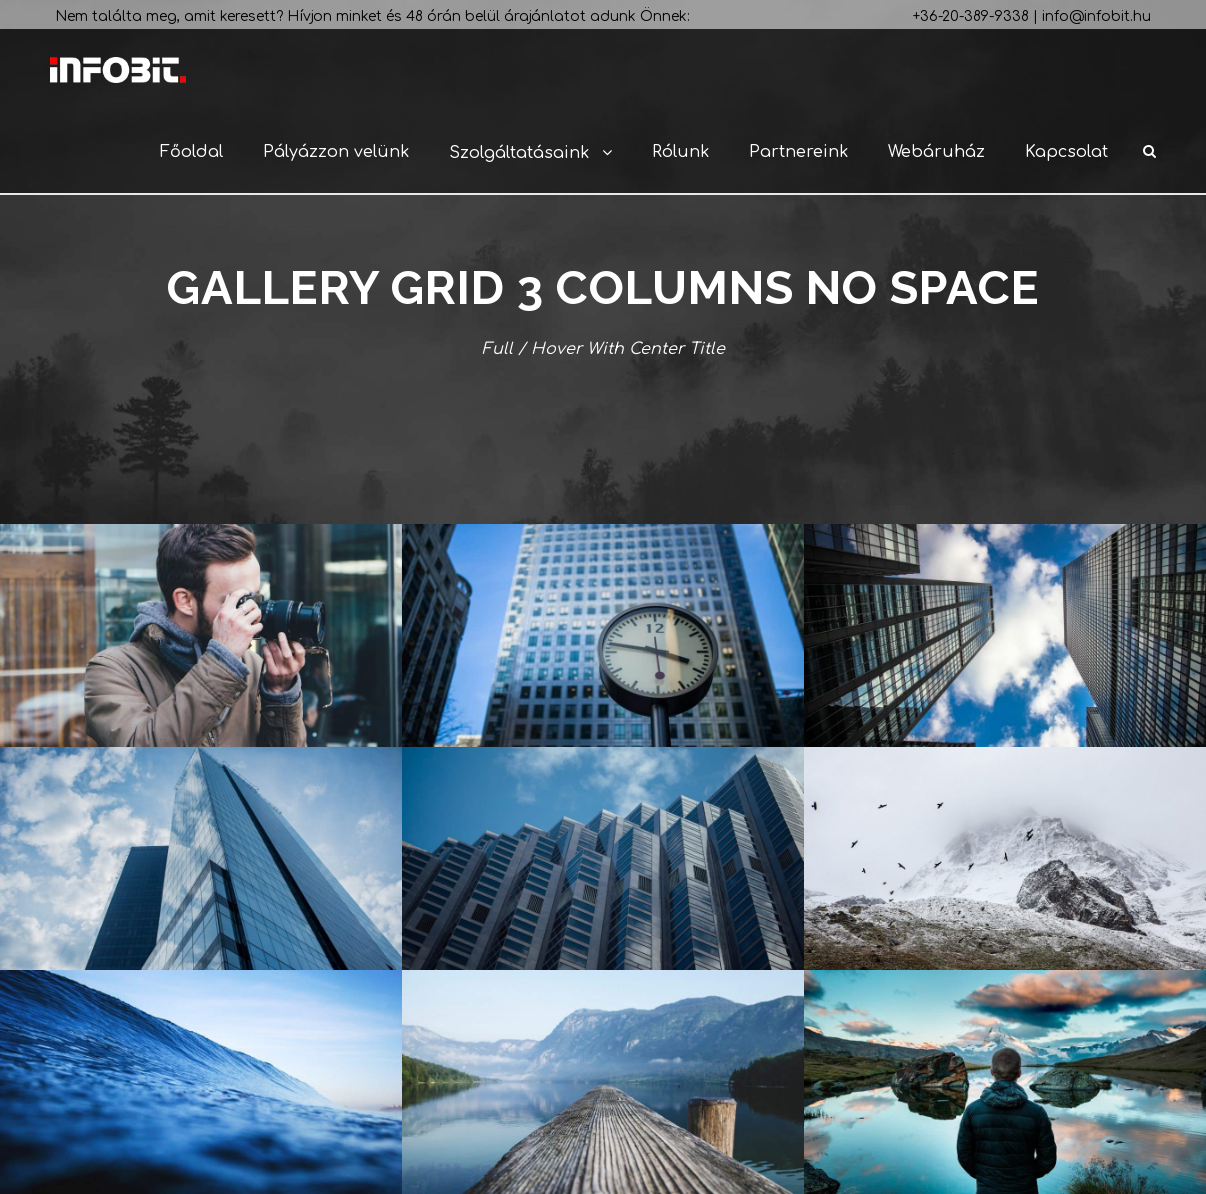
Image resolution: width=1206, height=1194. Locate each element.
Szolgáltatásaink (519, 153)
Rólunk (680, 152)
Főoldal (191, 152)
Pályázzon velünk (336, 152)
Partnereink (798, 152)
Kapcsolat (1066, 152)
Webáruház (936, 152)
